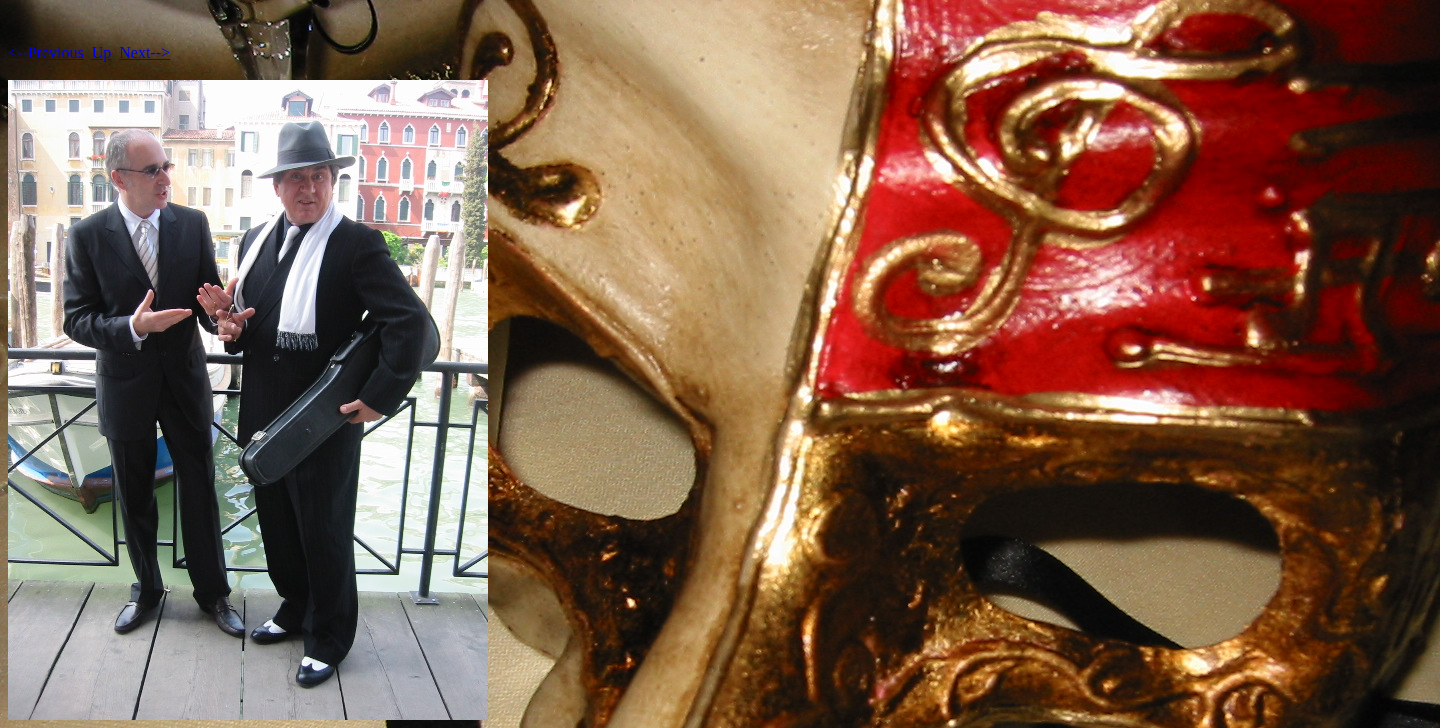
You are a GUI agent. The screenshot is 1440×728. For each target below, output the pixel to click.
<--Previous (46, 52)
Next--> (144, 52)
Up (102, 52)
